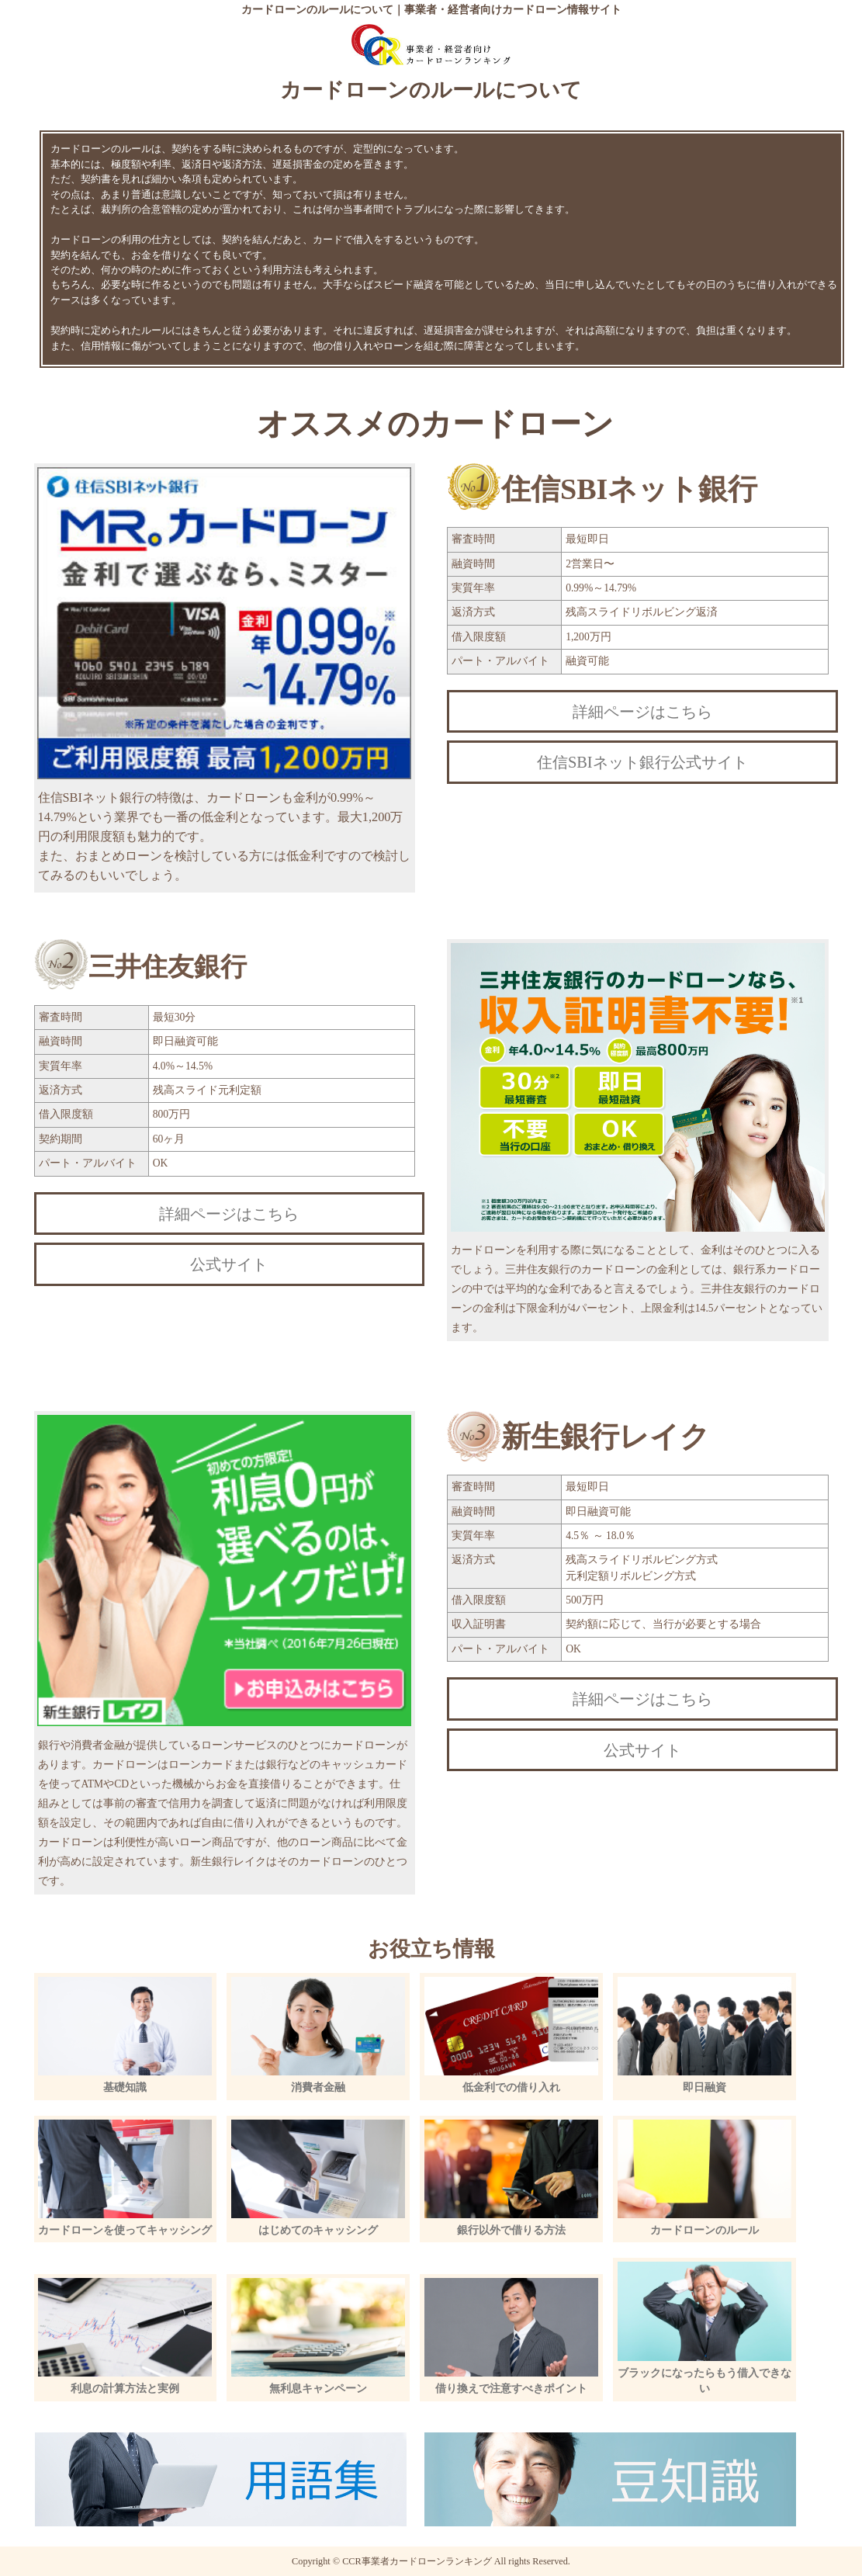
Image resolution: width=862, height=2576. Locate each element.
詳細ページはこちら (642, 711)
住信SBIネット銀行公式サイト (642, 762)
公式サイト (229, 1264)
